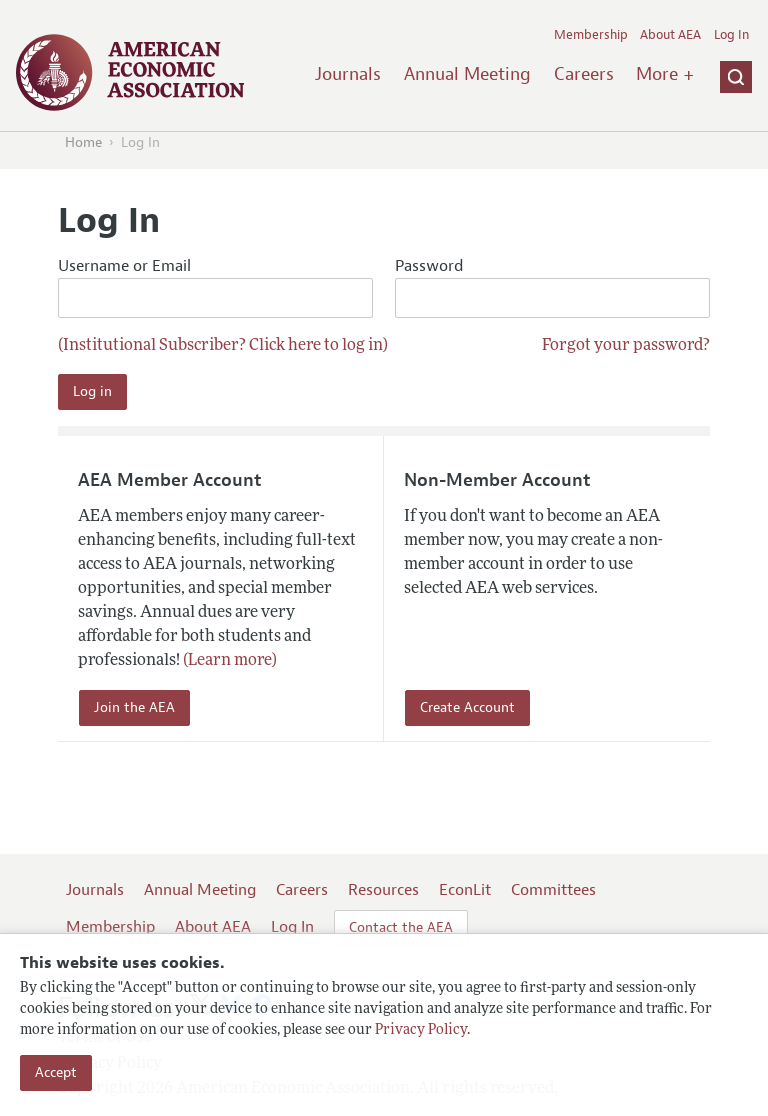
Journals (348, 74)
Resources (383, 890)
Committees (553, 890)
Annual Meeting (467, 74)
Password (552, 287)
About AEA (670, 35)
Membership (591, 35)
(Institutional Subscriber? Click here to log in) (223, 346)
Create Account (467, 707)
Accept (56, 1072)
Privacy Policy (421, 1030)
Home (83, 142)
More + (665, 74)
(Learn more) (230, 661)
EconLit (465, 890)
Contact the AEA (401, 927)
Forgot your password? (626, 346)
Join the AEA (134, 707)
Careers (584, 74)
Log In (731, 35)
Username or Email (215, 287)
